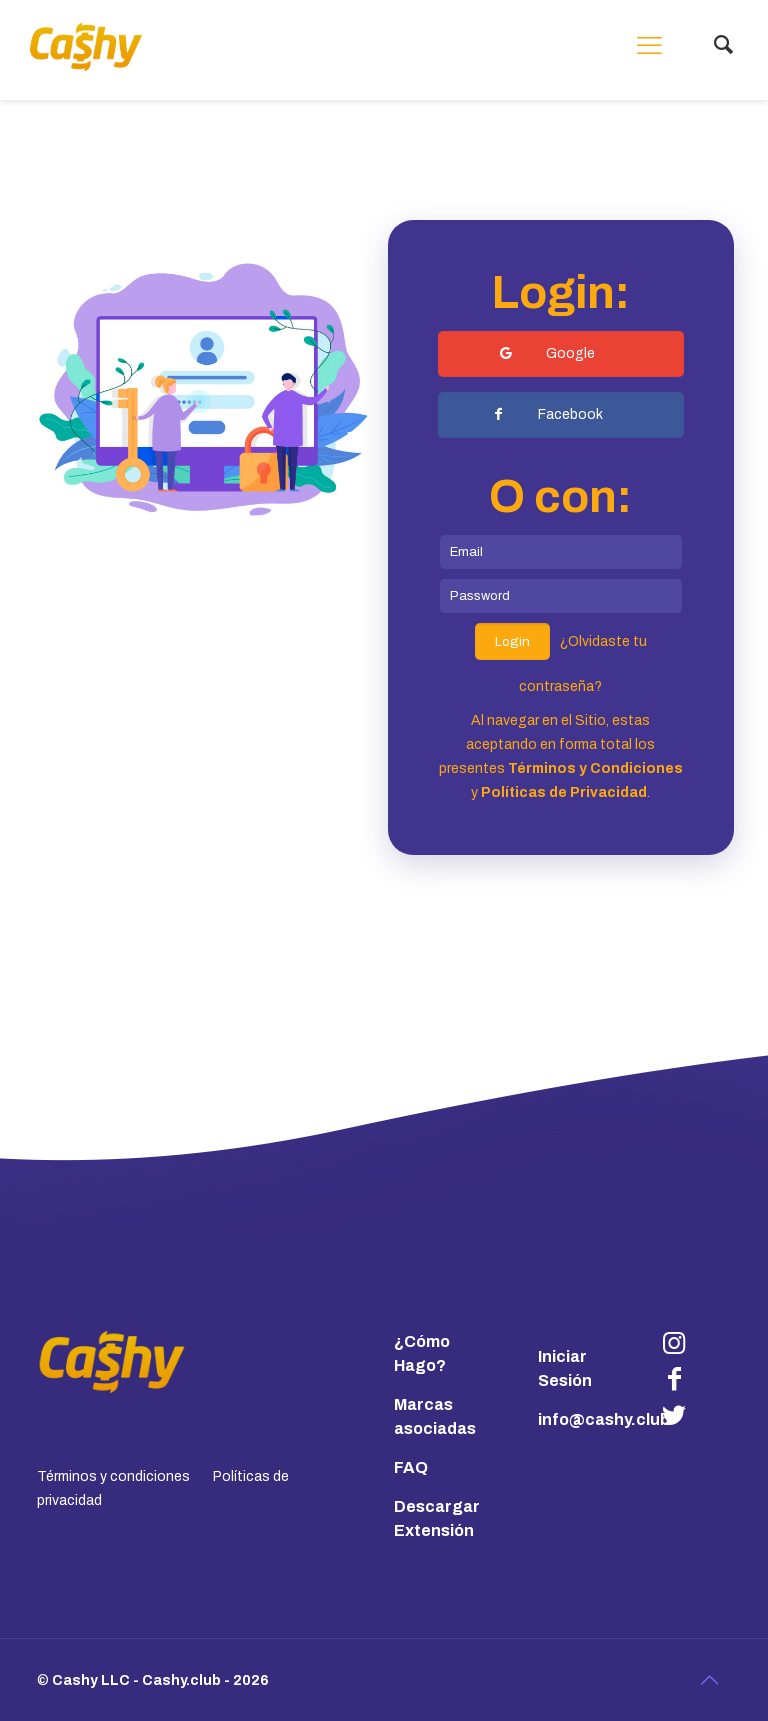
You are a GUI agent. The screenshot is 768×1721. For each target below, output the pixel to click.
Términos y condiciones (113, 1476)
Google (546, 353)
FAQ (411, 1467)
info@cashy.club (604, 1419)
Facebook (546, 414)
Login (512, 641)
